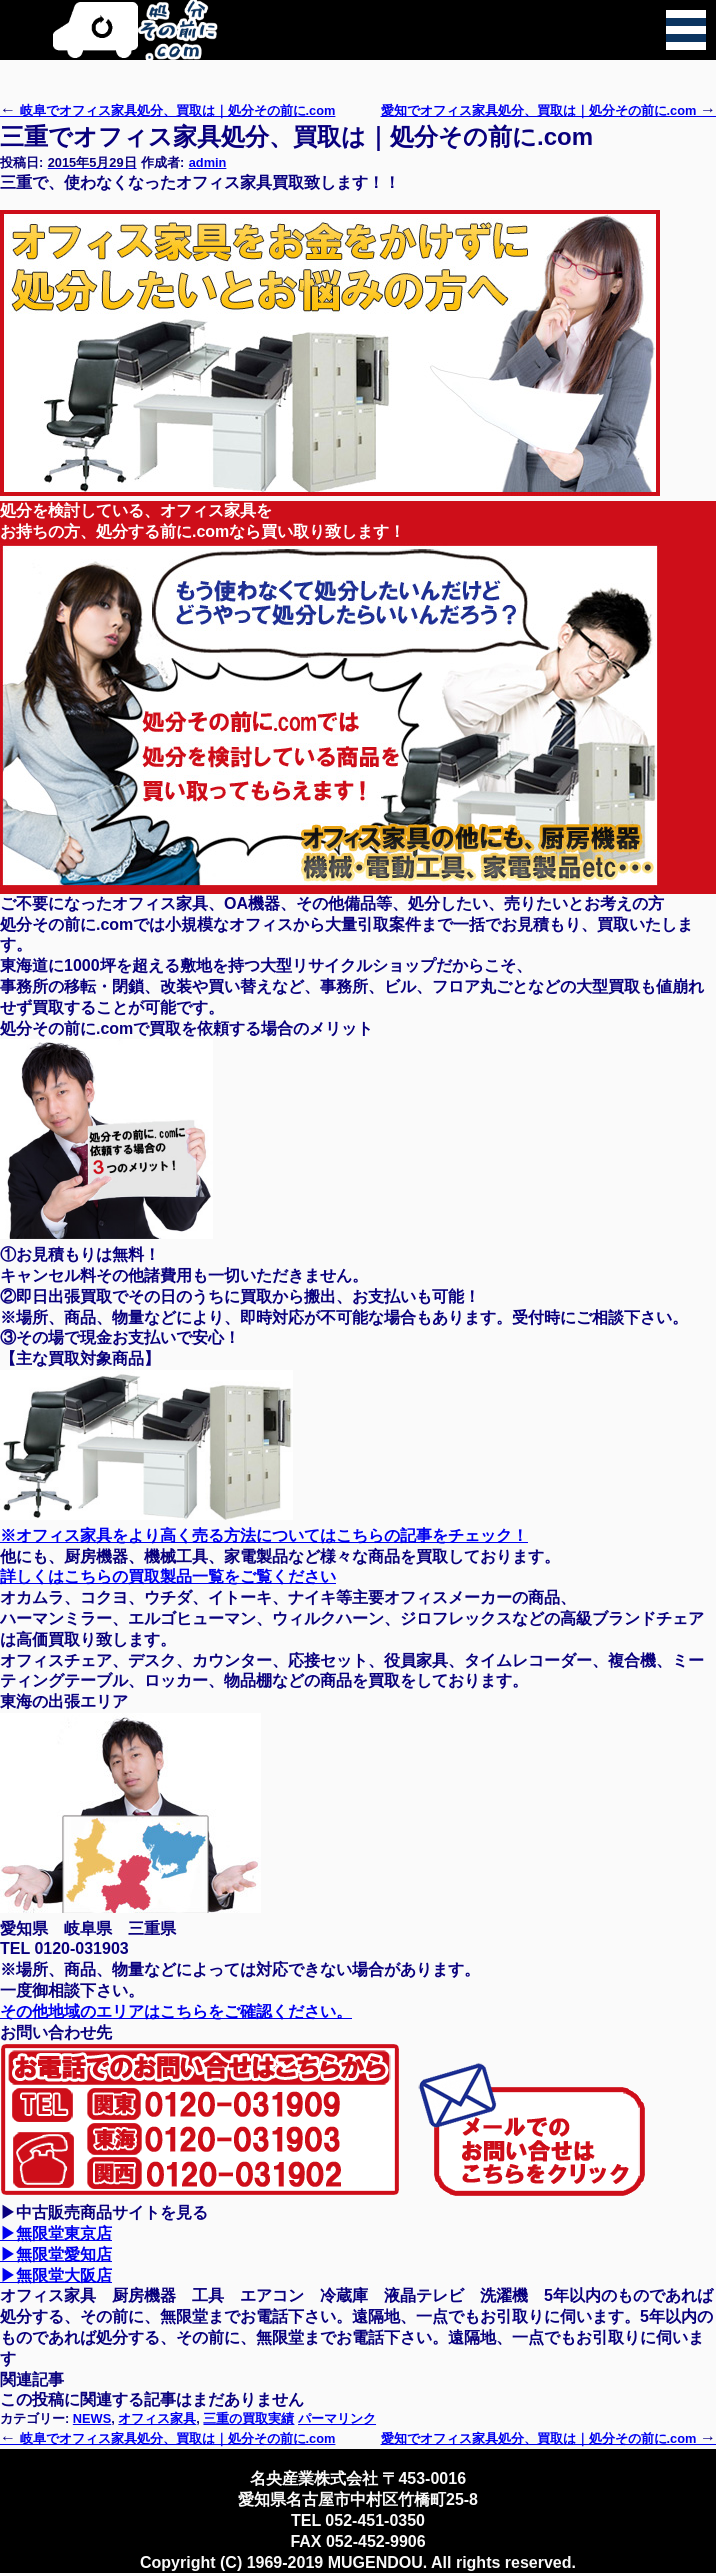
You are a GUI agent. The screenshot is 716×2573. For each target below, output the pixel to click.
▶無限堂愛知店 (56, 2254)
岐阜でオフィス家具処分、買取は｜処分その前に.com (167, 110)
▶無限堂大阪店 (56, 2275)
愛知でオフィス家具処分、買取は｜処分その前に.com (548, 110)
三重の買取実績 (248, 2418)
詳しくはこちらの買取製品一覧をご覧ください (168, 1576)
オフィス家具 (157, 2418)
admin (208, 162)
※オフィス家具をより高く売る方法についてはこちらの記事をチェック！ (264, 1535)
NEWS (92, 2418)
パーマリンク (337, 2418)
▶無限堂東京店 (56, 2233)
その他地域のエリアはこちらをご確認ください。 (176, 2011)
